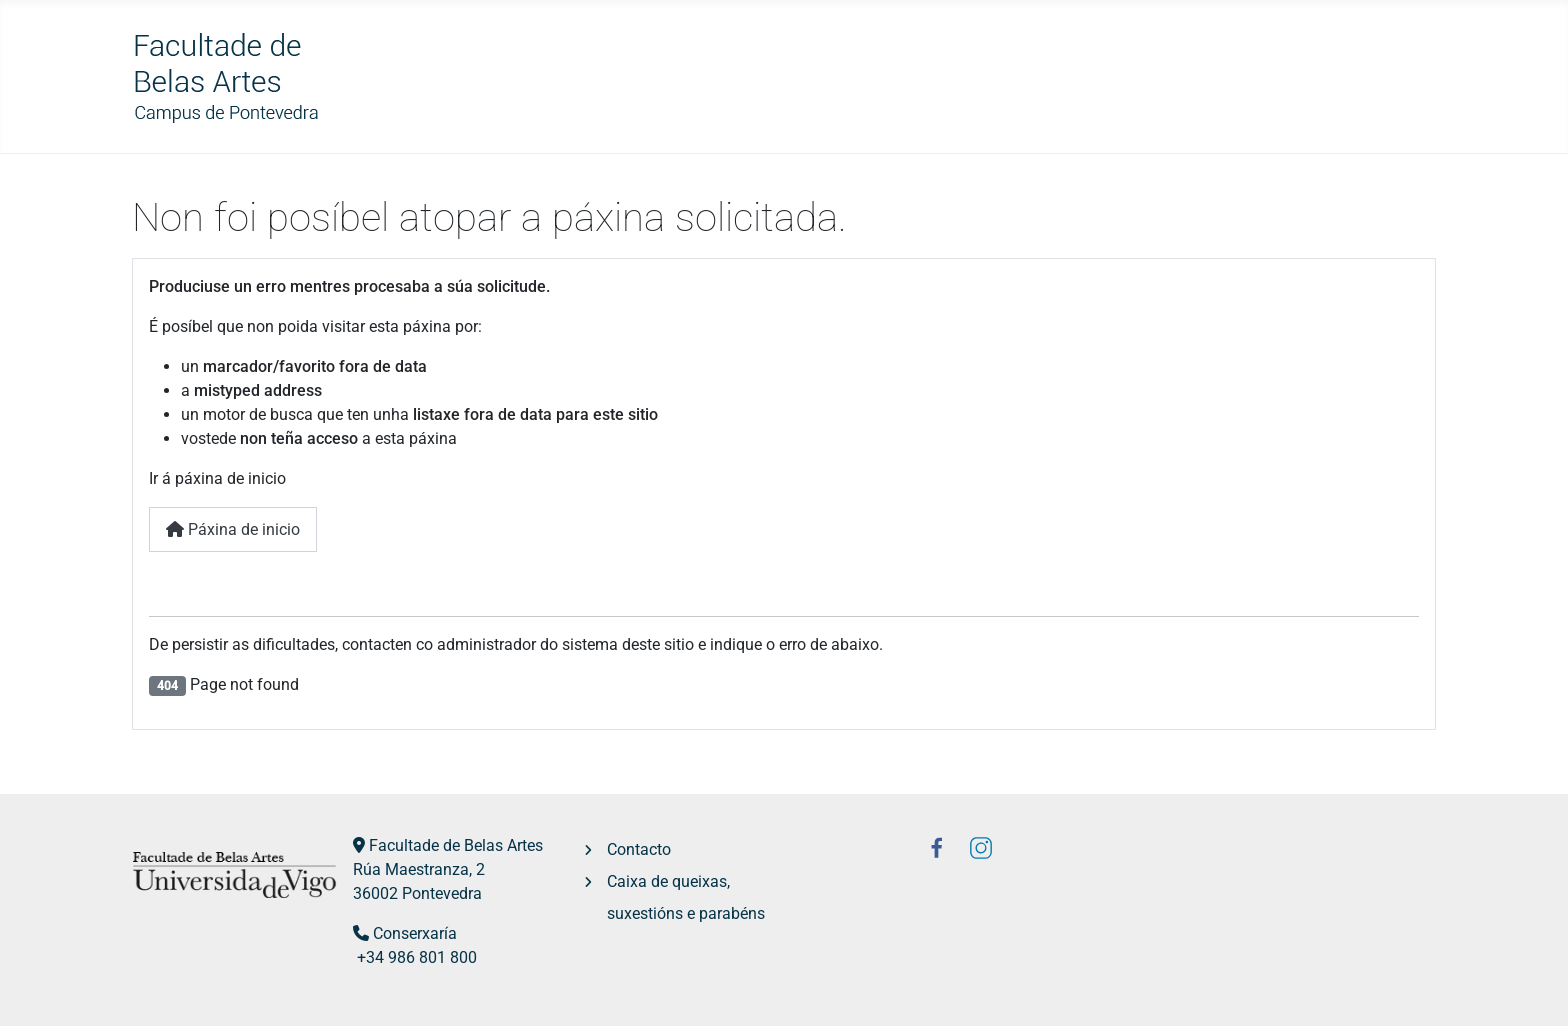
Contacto (639, 849)
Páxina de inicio (233, 529)
